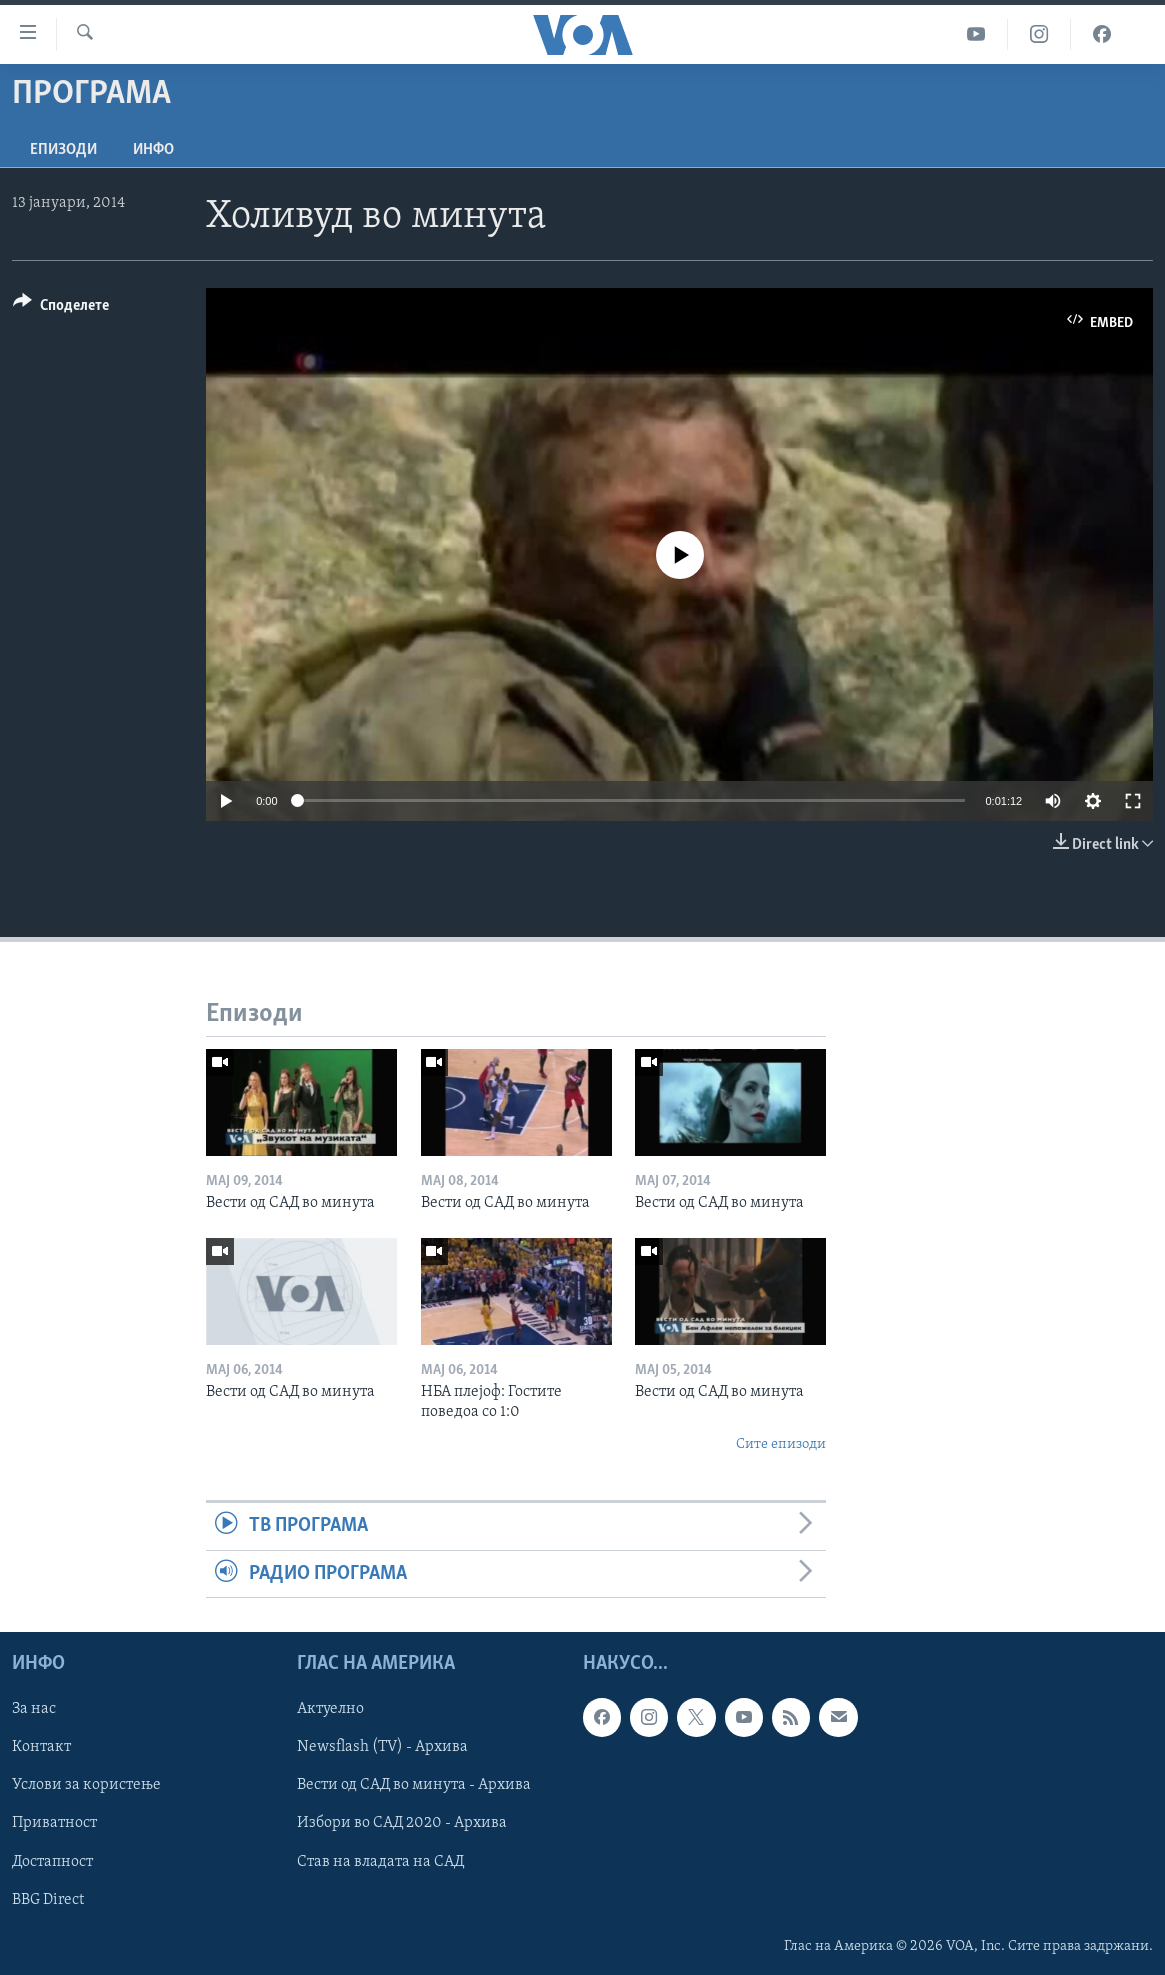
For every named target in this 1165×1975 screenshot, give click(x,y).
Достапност (52, 1861)
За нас (34, 1709)
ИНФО (153, 150)
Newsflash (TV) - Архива (382, 1747)
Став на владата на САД (380, 1861)
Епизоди (63, 150)
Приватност (54, 1823)
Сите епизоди (781, 1444)
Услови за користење (86, 1785)
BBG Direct (48, 1899)
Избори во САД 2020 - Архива (402, 1823)
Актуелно (330, 1709)
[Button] (61, 308)
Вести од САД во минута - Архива (414, 1785)
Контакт (41, 1747)
